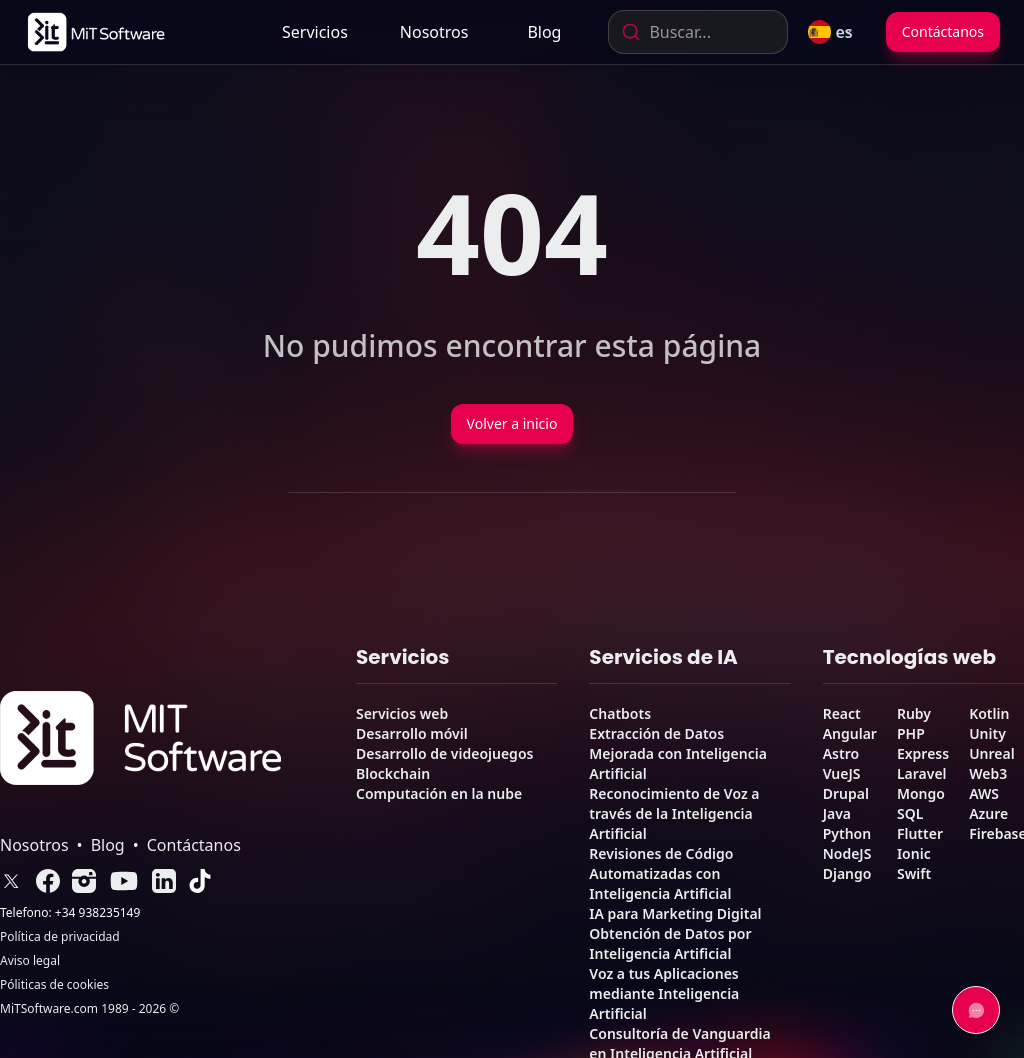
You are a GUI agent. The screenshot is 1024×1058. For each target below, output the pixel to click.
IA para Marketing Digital (675, 913)
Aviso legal (30, 961)
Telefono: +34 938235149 (70, 913)
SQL (910, 813)
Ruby (914, 713)
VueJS (842, 773)
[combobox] (698, 32)
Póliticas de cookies (54, 985)
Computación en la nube (439, 793)
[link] (94, 32)
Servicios (315, 32)
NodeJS (847, 853)
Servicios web (402, 713)
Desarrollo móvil (412, 733)
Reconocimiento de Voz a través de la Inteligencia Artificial (674, 813)
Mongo (921, 793)
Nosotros (434, 32)
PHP (911, 733)
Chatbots (620, 713)
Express (923, 753)
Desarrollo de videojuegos (444, 753)
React (842, 713)
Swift (914, 873)
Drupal (846, 793)
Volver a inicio (512, 423)
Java (837, 813)
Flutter (920, 833)
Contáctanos (943, 31)
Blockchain (393, 773)
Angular (850, 733)
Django (847, 873)
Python (847, 833)
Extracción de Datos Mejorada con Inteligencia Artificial (678, 753)
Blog (544, 32)
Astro (841, 753)
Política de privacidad (60, 937)
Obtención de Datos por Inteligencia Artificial (670, 943)
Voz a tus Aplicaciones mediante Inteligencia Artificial (664, 993)
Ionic (914, 853)
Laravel (922, 773)
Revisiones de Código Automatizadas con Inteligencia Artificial (661, 873)
